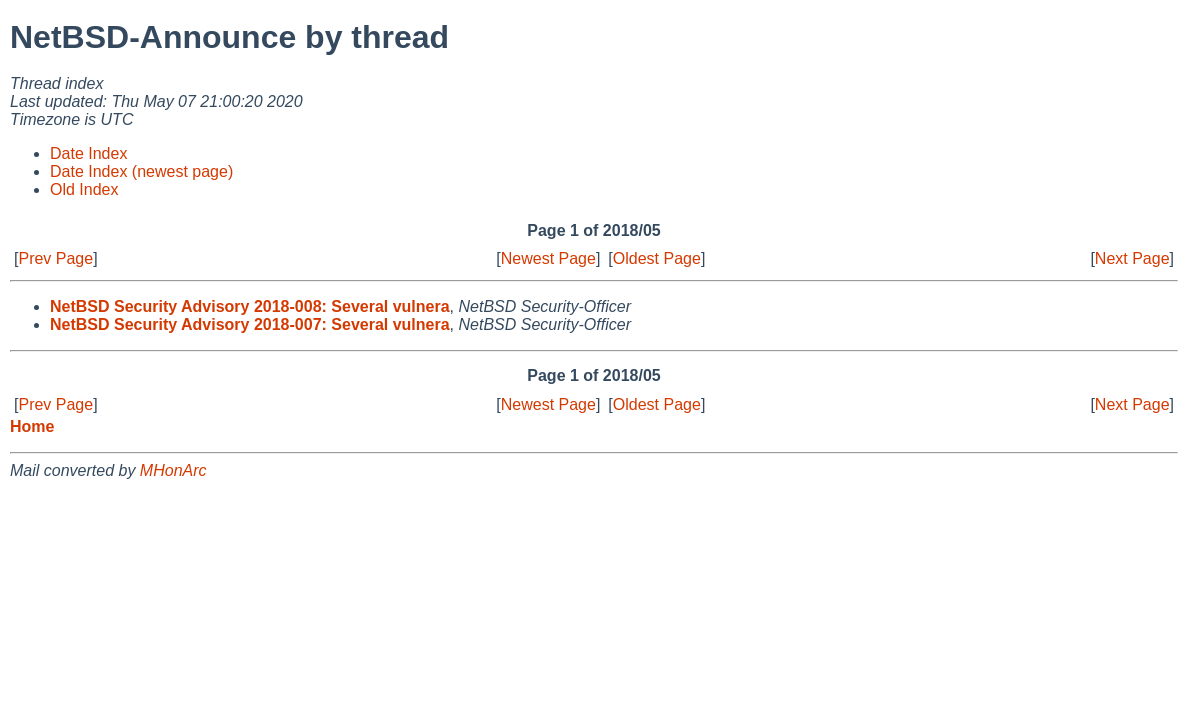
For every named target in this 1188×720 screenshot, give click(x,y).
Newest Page (548, 258)
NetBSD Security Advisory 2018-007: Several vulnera (250, 324)
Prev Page (55, 258)
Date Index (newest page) (141, 171)
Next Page (1132, 258)
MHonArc (173, 470)
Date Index (88, 153)
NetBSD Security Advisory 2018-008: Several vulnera (250, 306)
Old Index (84, 189)
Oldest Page (657, 258)
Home (32, 426)
